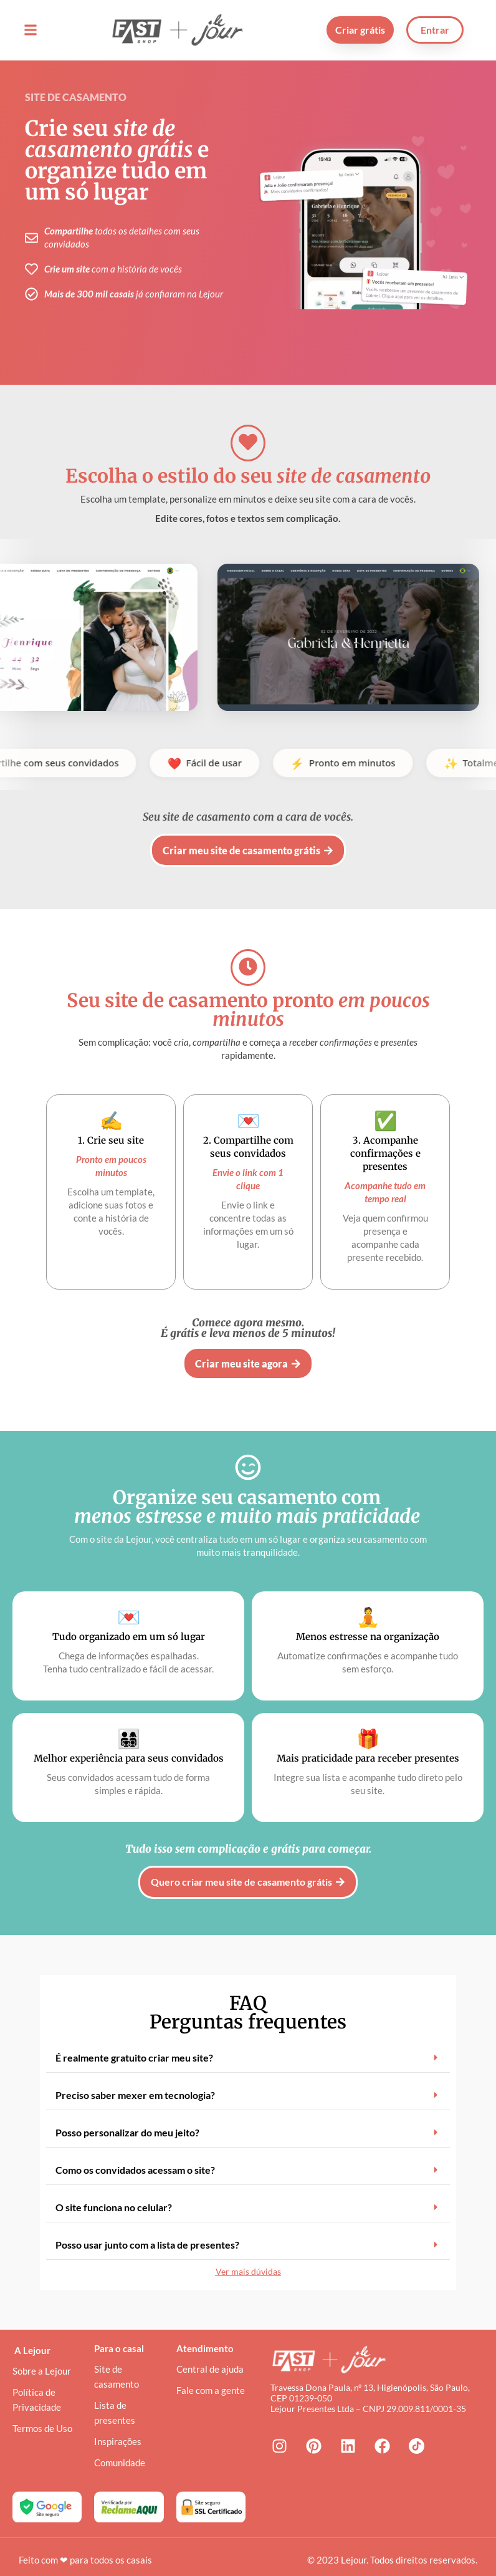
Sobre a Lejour (41, 2356)
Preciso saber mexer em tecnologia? (135, 2080)
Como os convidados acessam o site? (135, 2155)
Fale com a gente (210, 2375)
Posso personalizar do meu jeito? (127, 2117)
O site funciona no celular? (113, 2192)
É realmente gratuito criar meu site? (134, 2042)
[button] (30, 29)
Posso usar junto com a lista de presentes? (147, 2230)
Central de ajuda (210, 2354)
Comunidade (119, 2448)
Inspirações (117, 2427)
